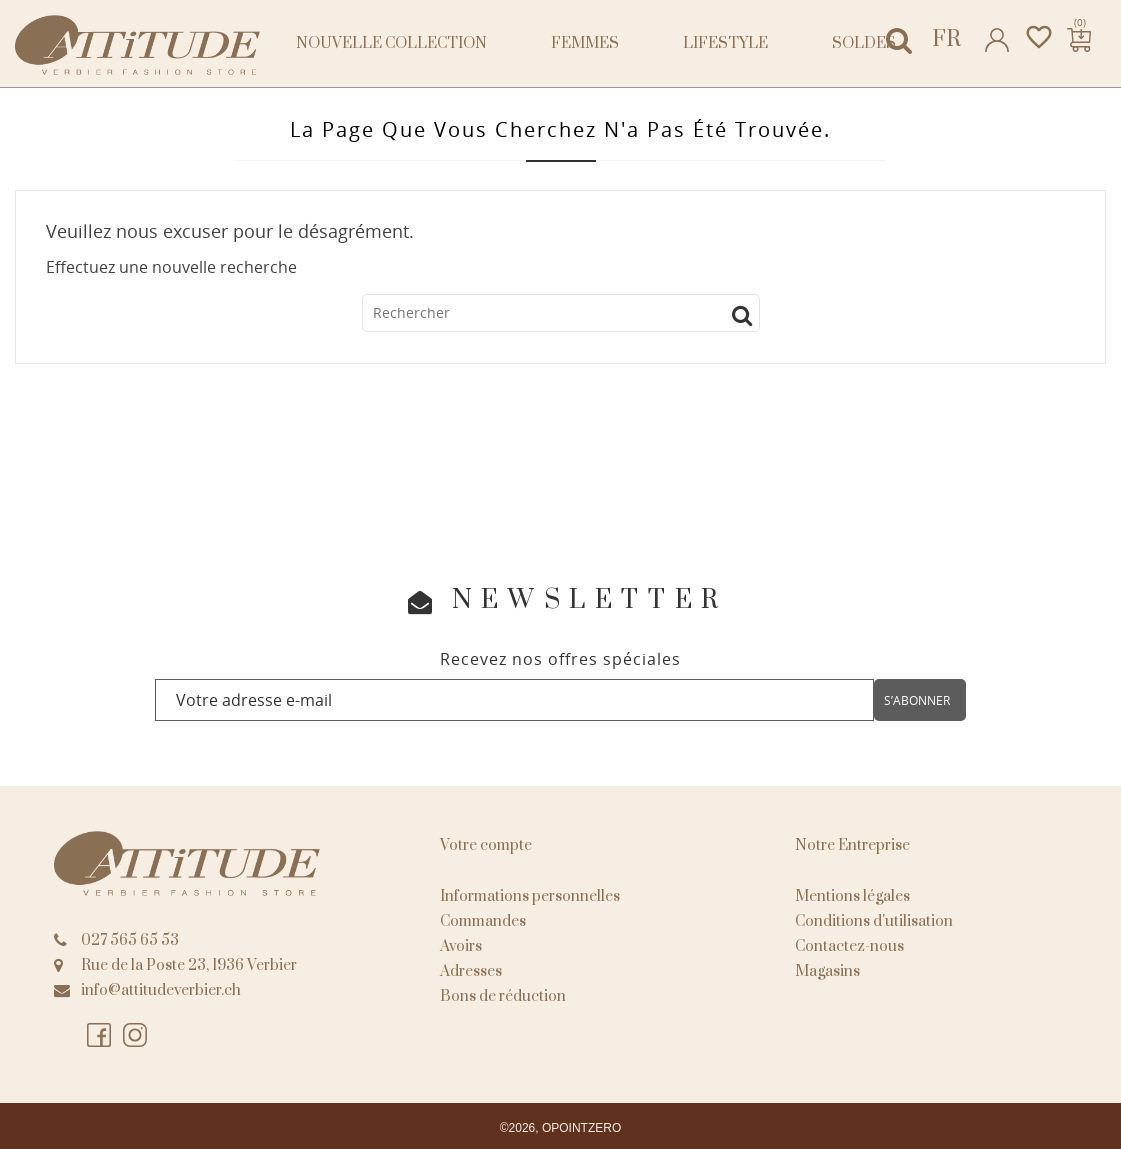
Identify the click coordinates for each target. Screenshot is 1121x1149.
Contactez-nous (849, 946)
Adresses (471, 971)
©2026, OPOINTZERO (561, 1128)
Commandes (483, 921)
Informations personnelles (530, 896)
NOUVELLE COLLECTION (391, 43)
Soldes (864, 43)
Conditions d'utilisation (874, 921)
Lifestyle (725, 43)
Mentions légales (852, 896)
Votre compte (486, 845)
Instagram (136, 1036)
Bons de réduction (503, 996)
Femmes (585, 43)
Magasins (827, 971)
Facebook (100, 1036)
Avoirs (461, 946)
